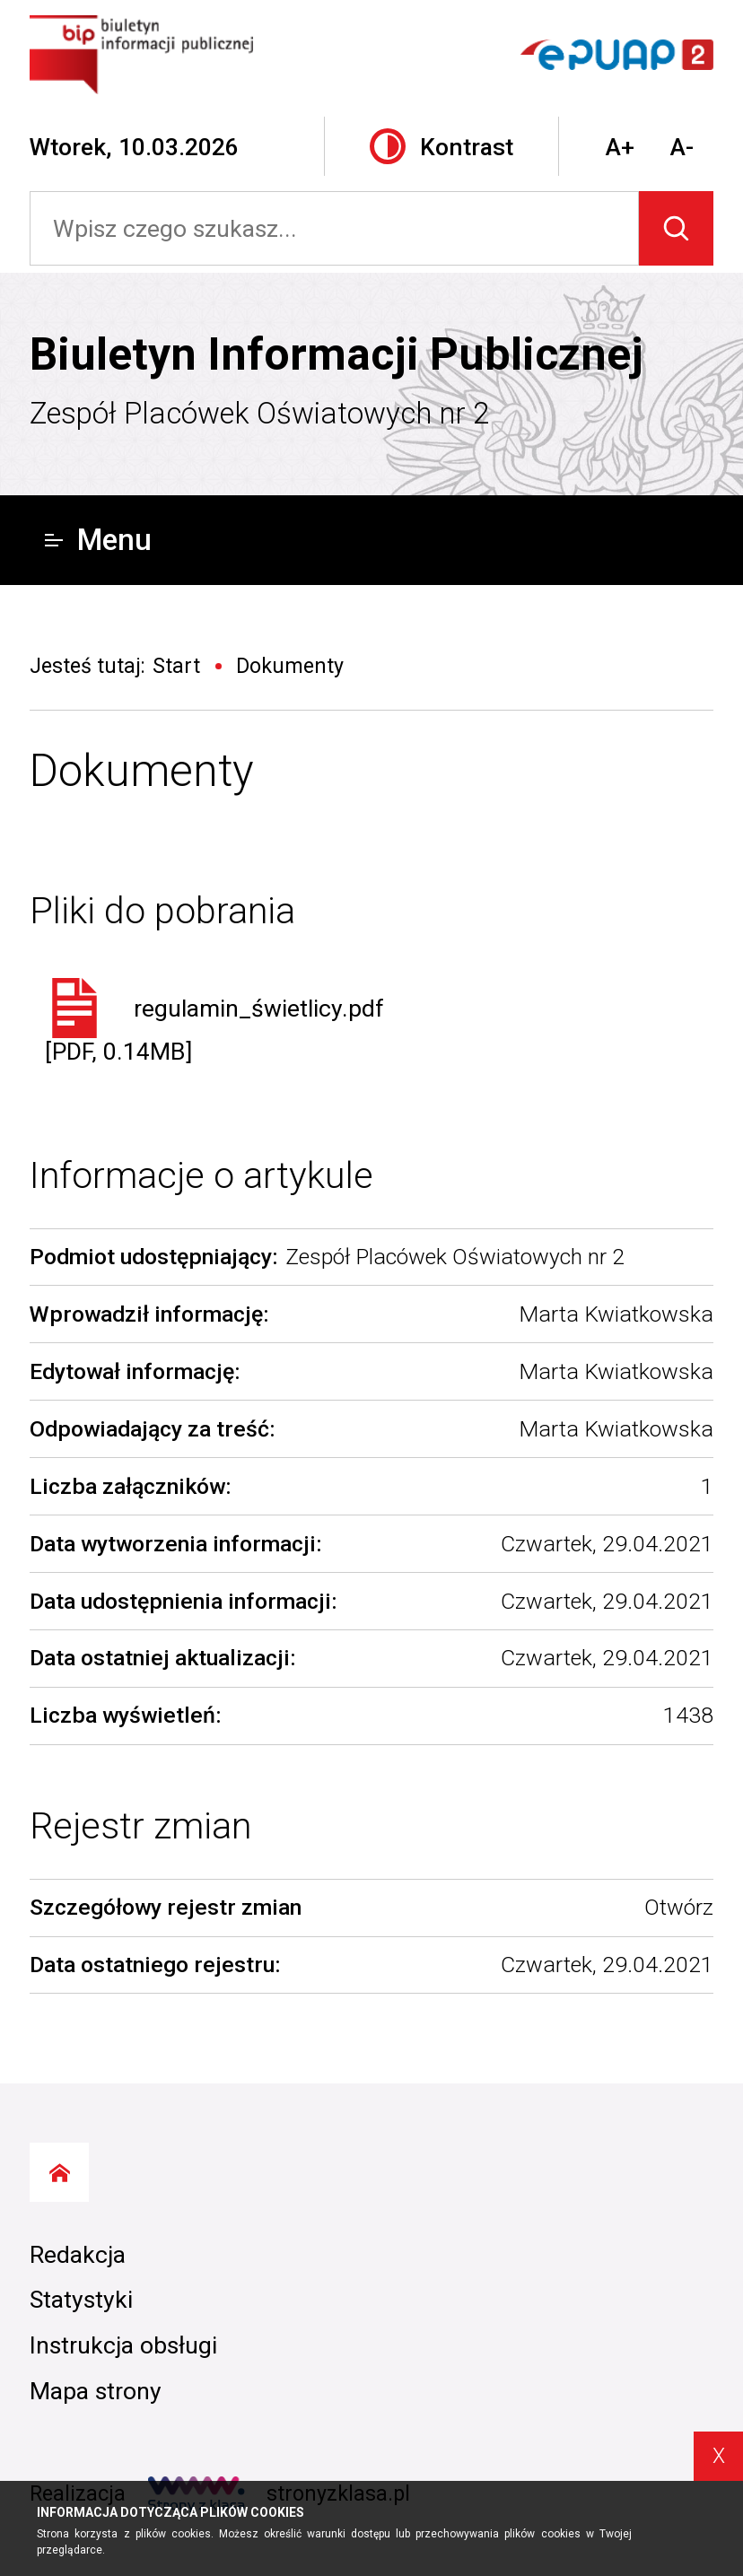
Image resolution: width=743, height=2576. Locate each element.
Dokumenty (142, 771)
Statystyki (81, 2299)
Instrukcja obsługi (123, 2345)
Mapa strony (96, 2391)
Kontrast (441, 146)
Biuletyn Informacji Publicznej (336, 354)
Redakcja (78, 2254)
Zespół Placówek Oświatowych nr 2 (259, 413)
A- (682, 147)
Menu (99, 539)
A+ (620, 147)
